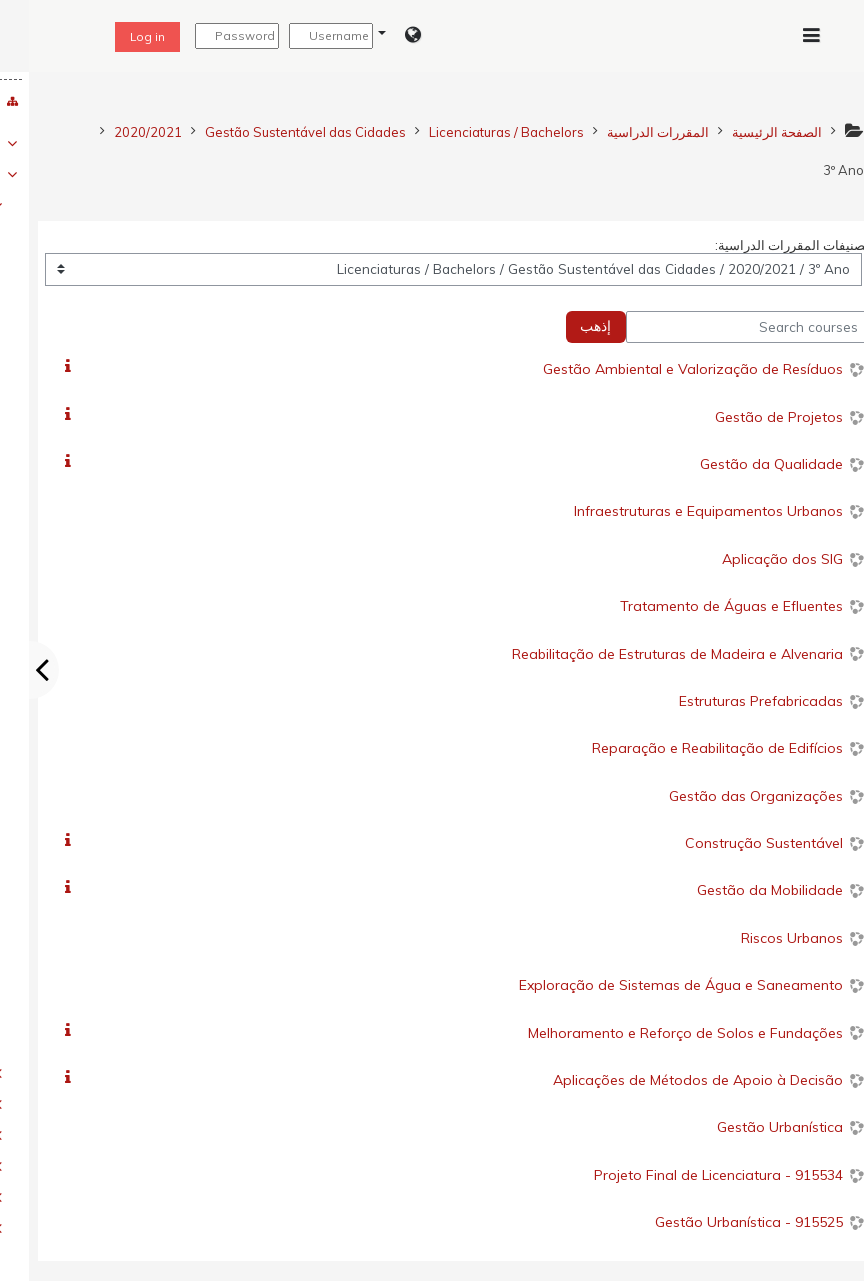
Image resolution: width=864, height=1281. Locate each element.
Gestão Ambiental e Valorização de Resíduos (664, 369)
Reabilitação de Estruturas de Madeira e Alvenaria (648, 654)
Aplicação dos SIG (753, 559)
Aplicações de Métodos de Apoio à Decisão (669, 1080)
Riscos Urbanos (763, 938)
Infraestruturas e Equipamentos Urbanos (679, 511)
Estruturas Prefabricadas (732, 701)
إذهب (566, 326)
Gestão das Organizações (727, 796)
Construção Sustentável (735, 843)
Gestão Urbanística (751, 1127)
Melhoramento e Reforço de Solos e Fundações (656, 1033)
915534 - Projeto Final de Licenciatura (689, 1175)
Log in (118, 36)
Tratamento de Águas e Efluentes (702, 606)
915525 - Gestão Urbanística (720, 1222)
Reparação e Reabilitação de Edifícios (688, 748)
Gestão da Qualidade (742, 464)
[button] (370, 36)
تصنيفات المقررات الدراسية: (763, 245)
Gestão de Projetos (750, 417)
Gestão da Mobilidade (741, 890)
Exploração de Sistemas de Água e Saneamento (652, 985)
